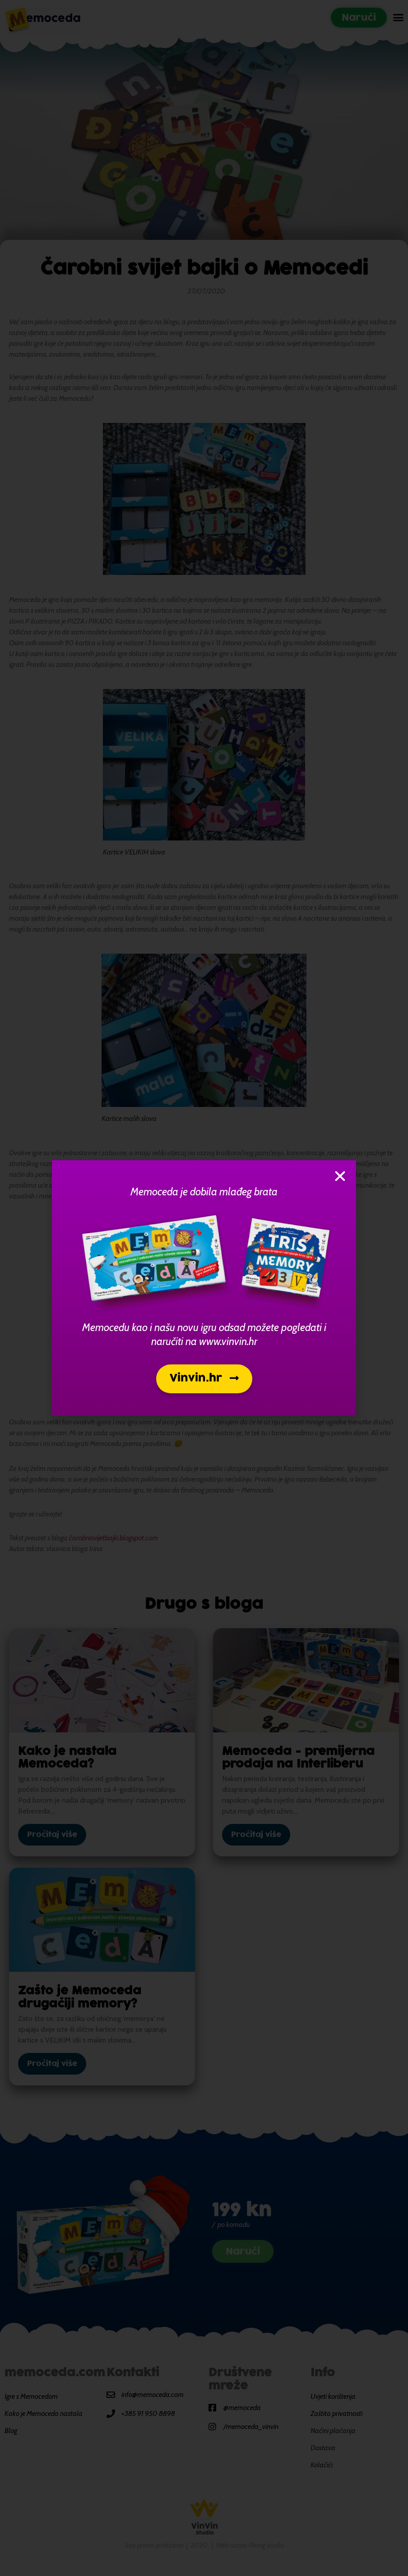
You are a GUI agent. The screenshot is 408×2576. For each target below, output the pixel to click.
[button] (204, 1378)
